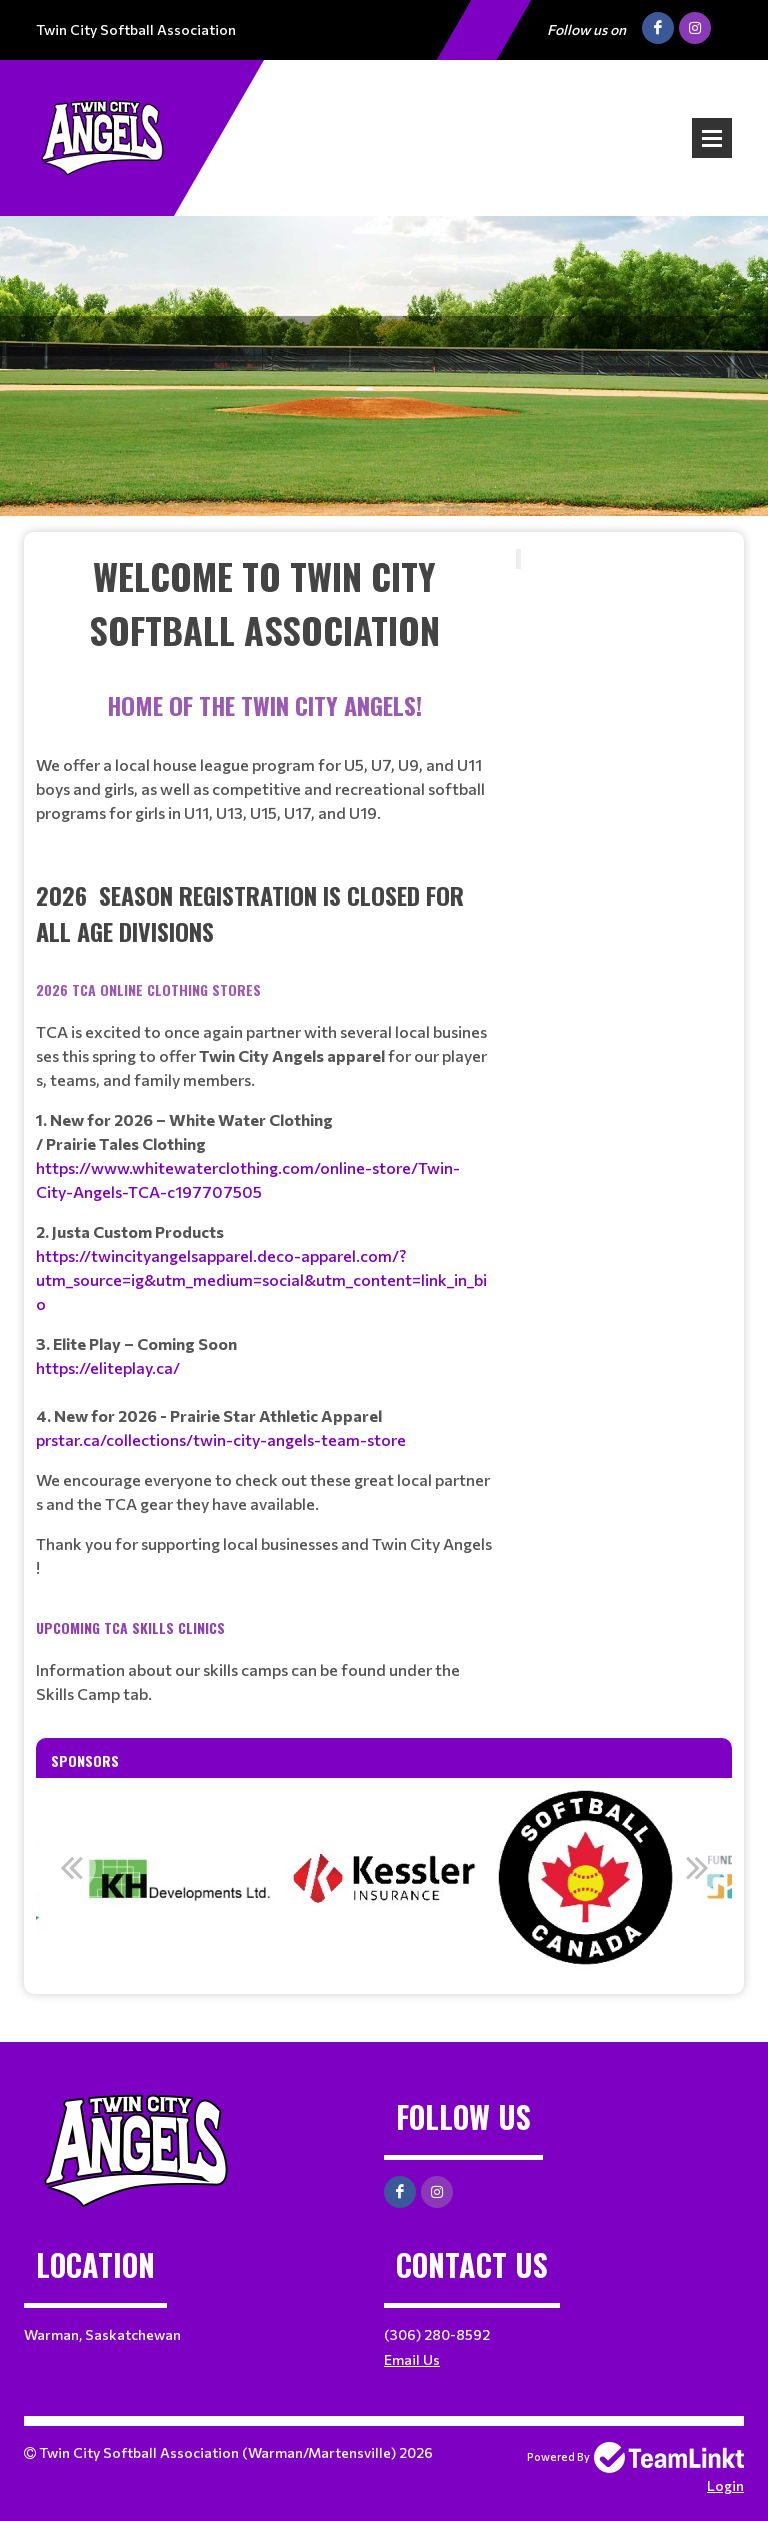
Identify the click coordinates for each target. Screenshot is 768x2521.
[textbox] (264, 603)
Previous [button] (71, 1867)
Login (725, 2485)
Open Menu (712, 138)
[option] (182, 1878)
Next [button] (697, 1867)
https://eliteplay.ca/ (108, 1367)
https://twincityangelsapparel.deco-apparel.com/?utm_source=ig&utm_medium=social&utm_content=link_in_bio (261, 1279)
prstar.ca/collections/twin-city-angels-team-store (221, 1439)
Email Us (412, 2359)
